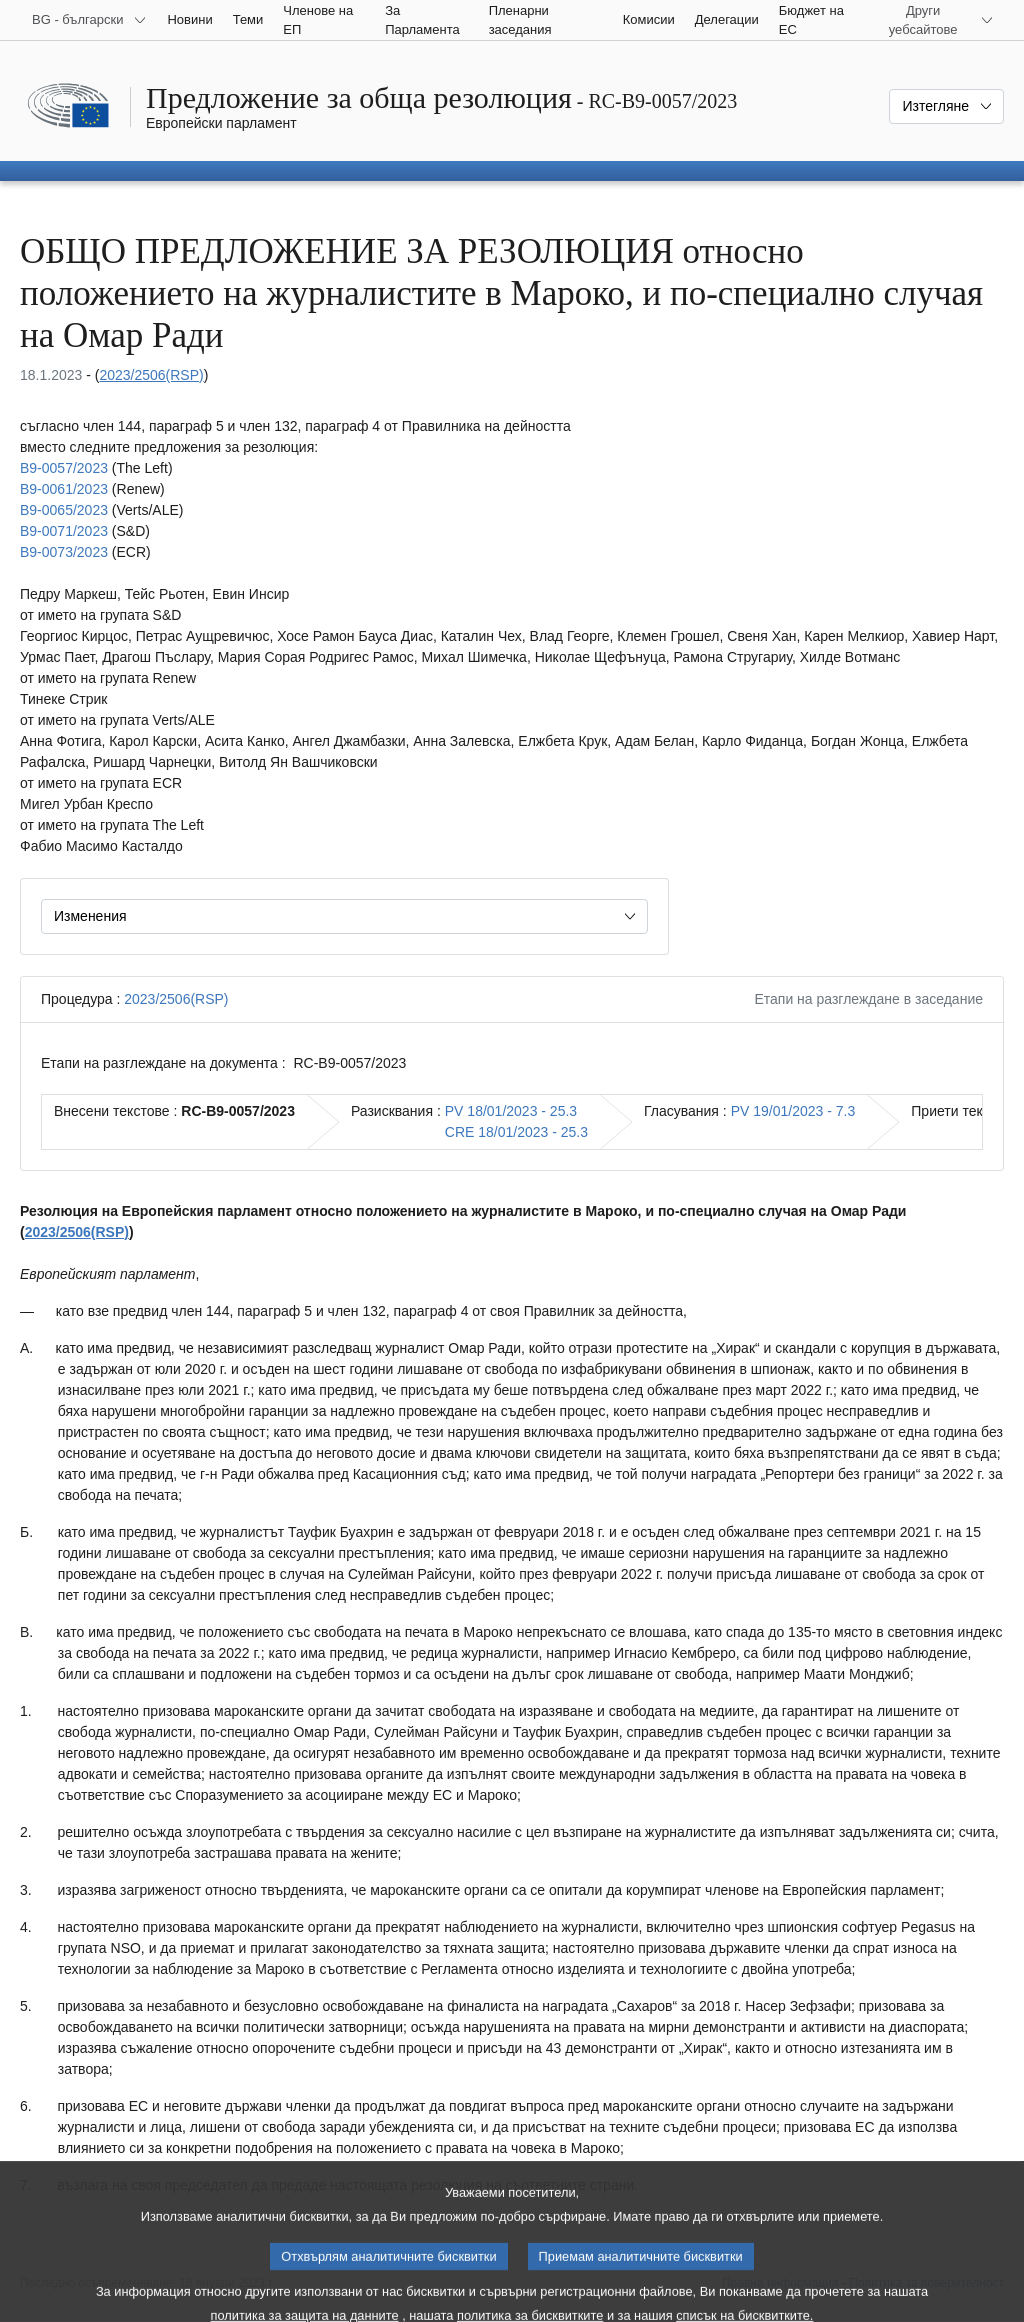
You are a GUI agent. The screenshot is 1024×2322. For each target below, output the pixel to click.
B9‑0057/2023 (64, 468)
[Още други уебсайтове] (935, 20)
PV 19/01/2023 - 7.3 (793, 1111)
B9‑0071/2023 (64, 531)
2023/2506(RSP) (151, 375)
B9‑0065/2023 (64, 510)
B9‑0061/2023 (64, 489)
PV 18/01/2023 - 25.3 (511, 1111)
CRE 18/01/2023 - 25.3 (516, 1132)
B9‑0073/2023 (64, 552)
